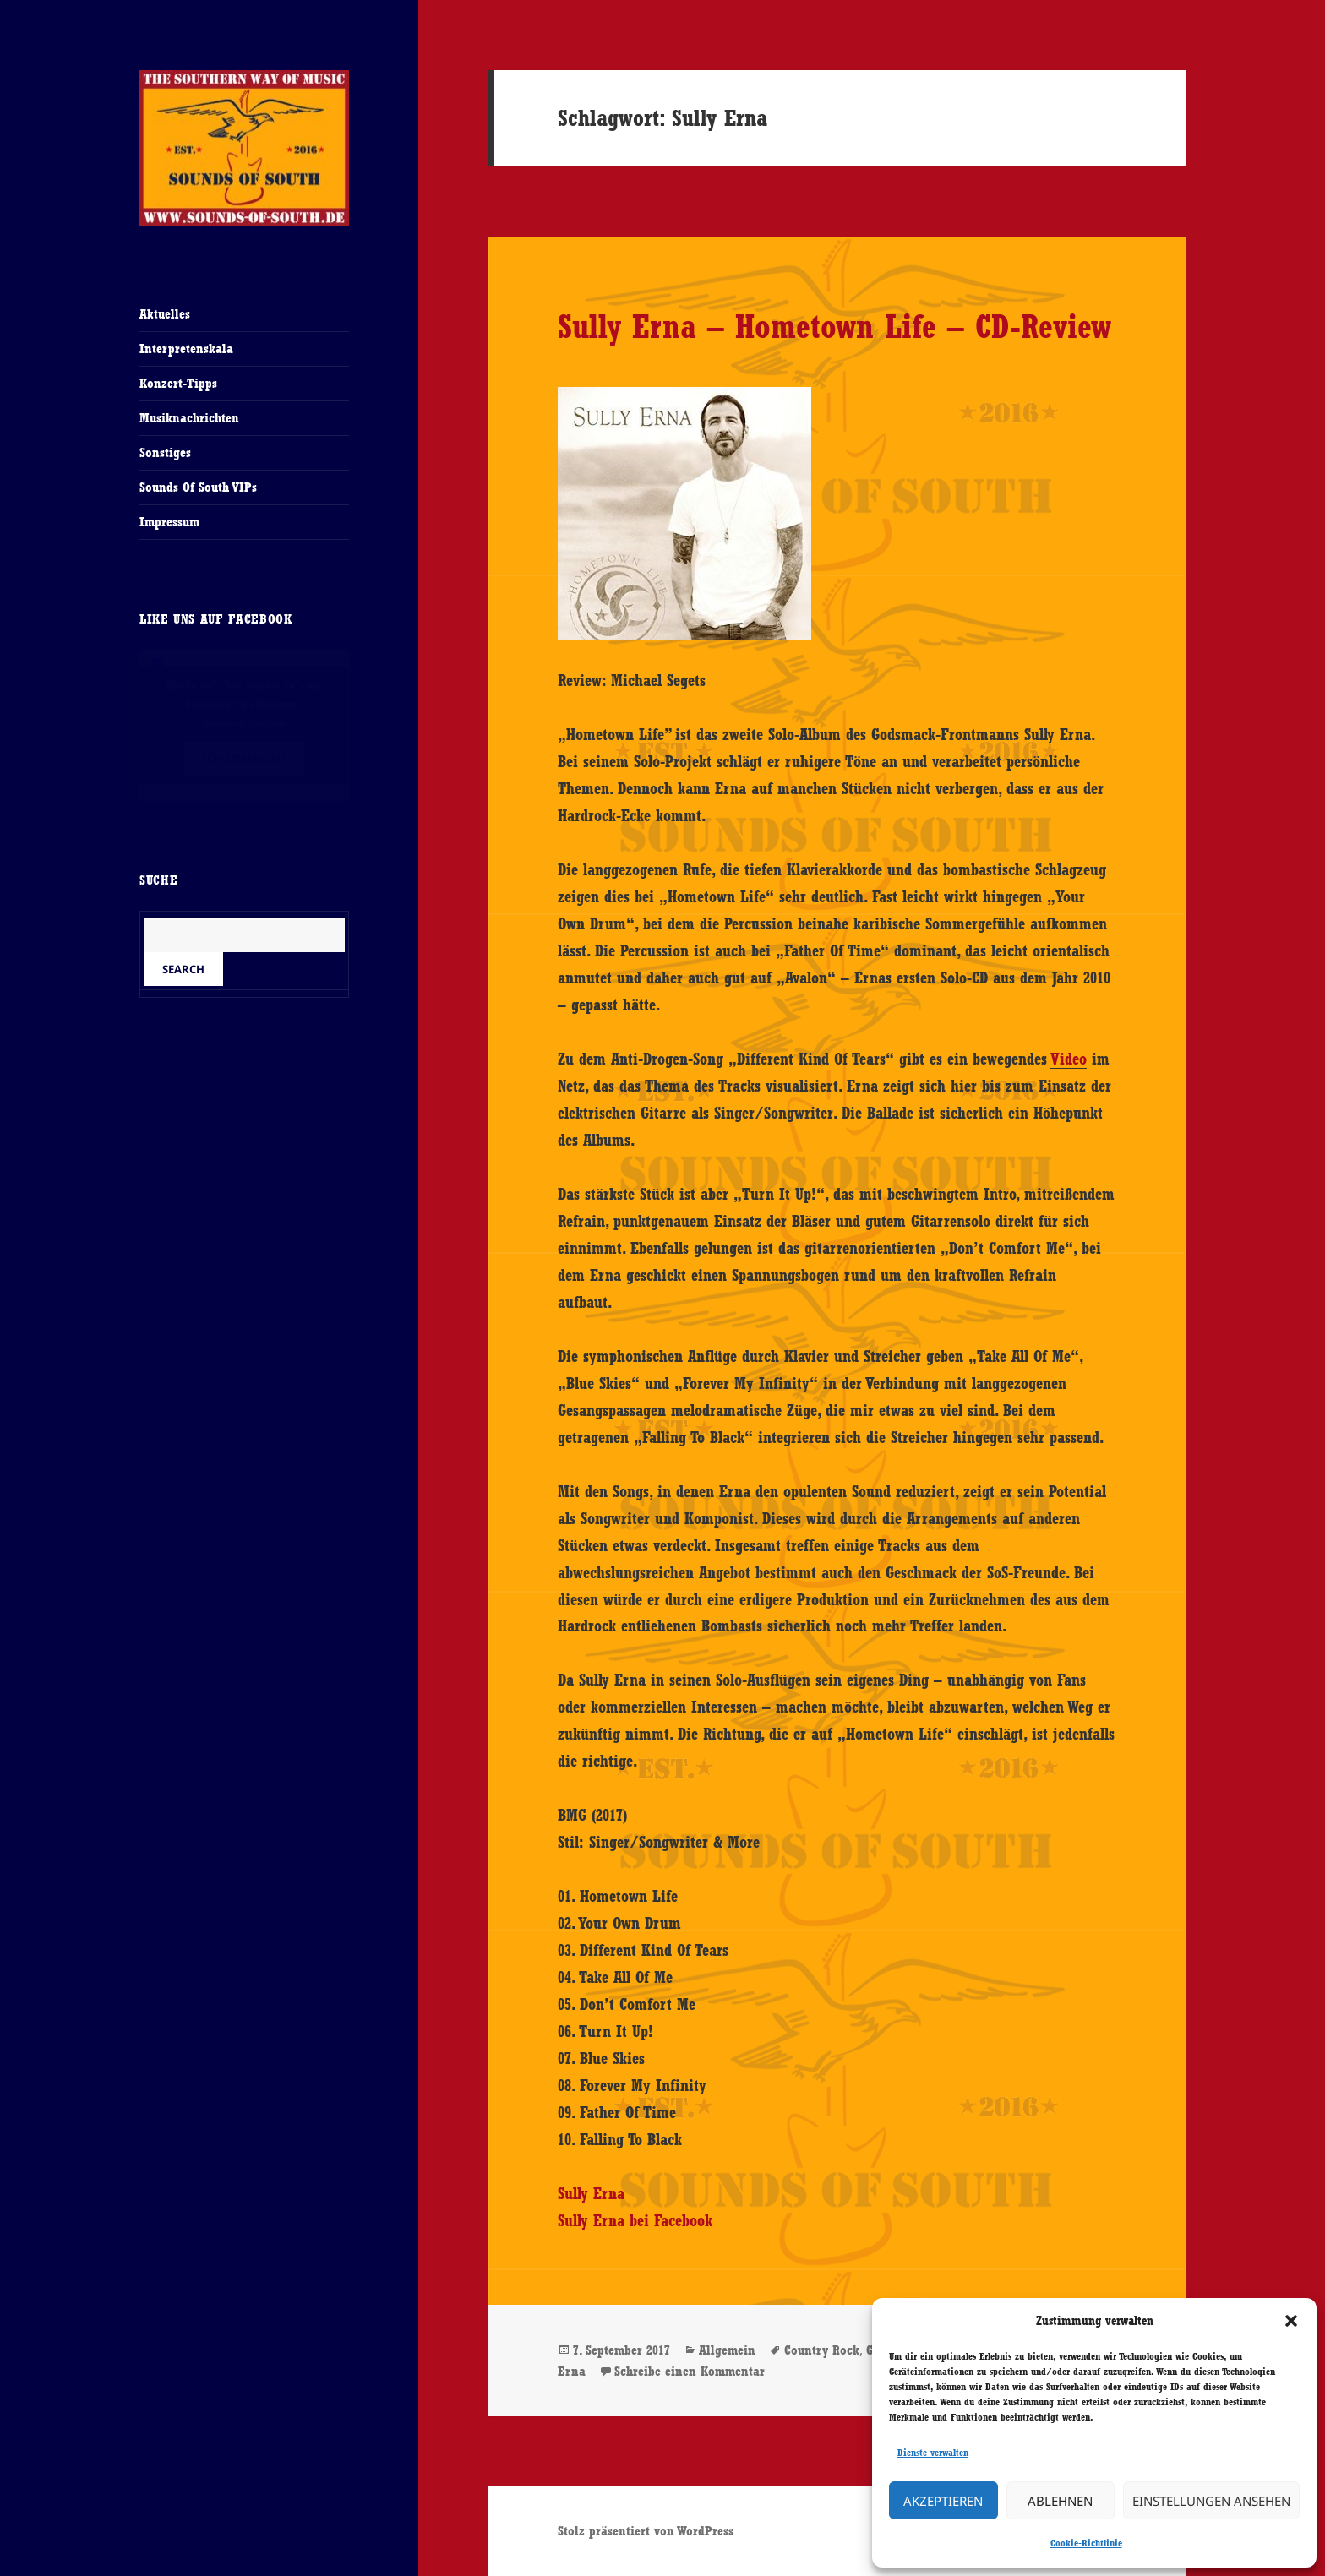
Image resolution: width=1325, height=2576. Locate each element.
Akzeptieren (943, 2500)
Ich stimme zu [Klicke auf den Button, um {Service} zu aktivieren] (244, 758)
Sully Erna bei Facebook (635, 2220)
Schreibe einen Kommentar (689, 2371)
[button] (1291, 2320)
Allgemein (727, 2350)
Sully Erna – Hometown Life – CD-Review (834, 326)
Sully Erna (591, 2193)
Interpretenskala (186, 348)
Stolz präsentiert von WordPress (645, 2531)
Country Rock (821, 2350)
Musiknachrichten (189, 418)
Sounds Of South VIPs (198, 487)
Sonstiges (165, 452)
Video (1068, 1058)
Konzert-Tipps (178, 383)
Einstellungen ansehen (1211, 2500)
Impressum (169, 522)
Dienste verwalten (932, 2453)
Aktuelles (164, 314)
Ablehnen (1060, 2500)
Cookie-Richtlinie (1086, 2543)
